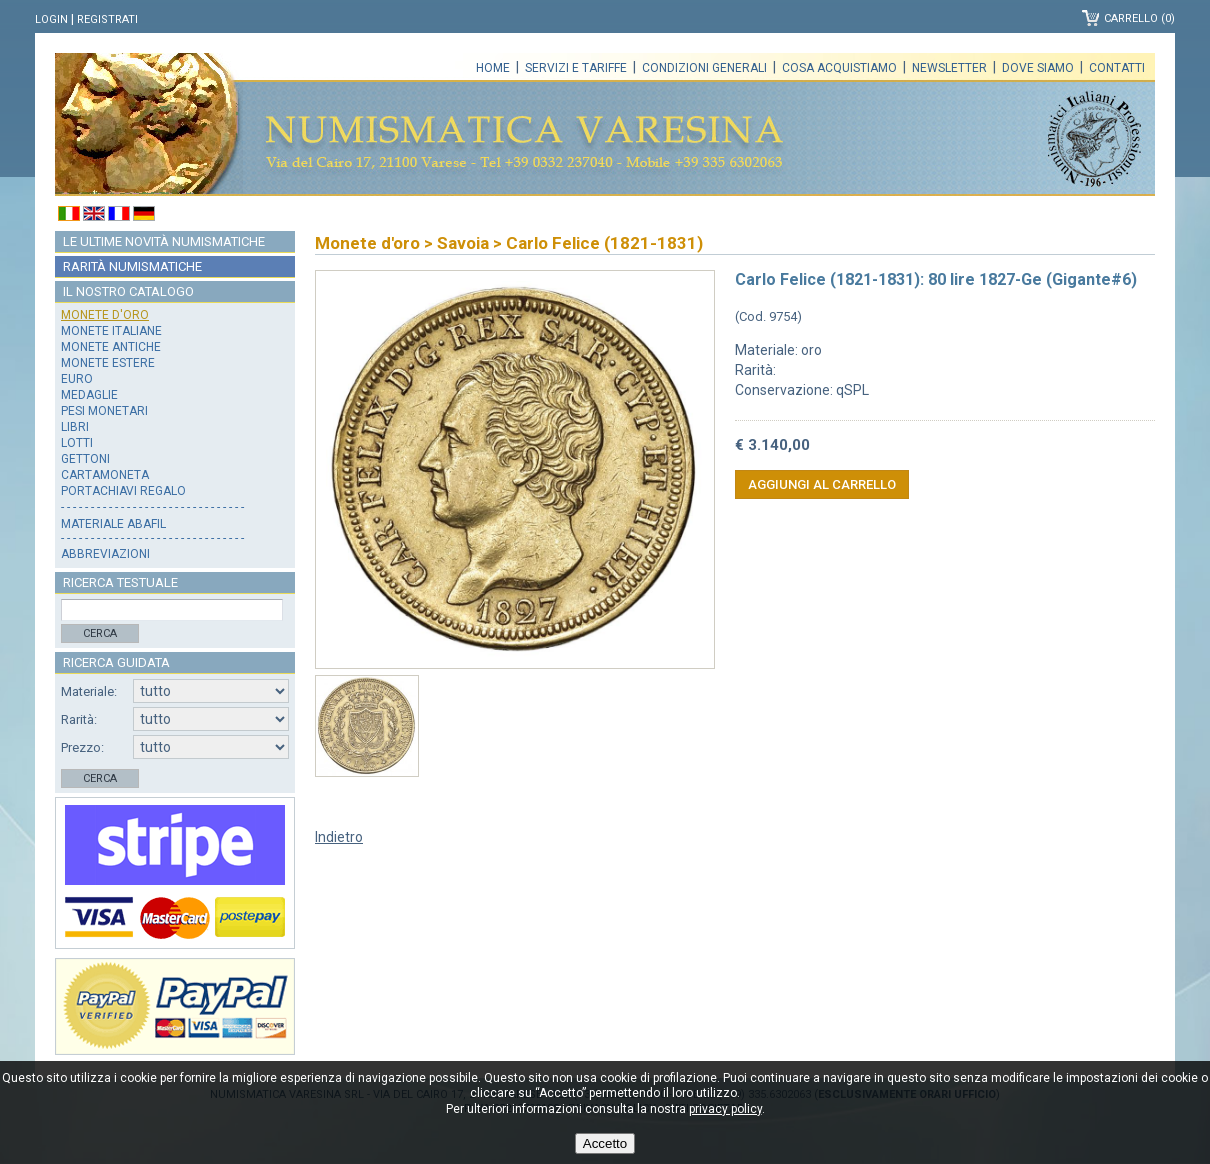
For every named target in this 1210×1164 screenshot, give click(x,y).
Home (493, 68)
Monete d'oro (105, 315)
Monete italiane (111, 331)
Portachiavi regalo (123, 491)
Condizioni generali (704, 68)
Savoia (463, 243)
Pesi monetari (104, 411)
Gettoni (85, 459)
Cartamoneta (105, 475)
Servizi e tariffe (576, 68)
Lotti (77, 443)
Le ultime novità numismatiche (164, 241)
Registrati (107, 19)
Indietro (339, 837)
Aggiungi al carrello (822, 484)
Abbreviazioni (105, 554)
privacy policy (725, 1109)
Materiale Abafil (113, 524)
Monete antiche (111, 347)
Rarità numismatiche (132, 266)
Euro (77, 379)
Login (51, 19)
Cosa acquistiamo (839, 68)
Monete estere (108, 363)
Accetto (605, 1143)
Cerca (100, 633)
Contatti (1117, 68)
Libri (75, 427)
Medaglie (89, 395)
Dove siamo (1038, 68)
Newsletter (949, 68)
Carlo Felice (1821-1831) (604, 243)
